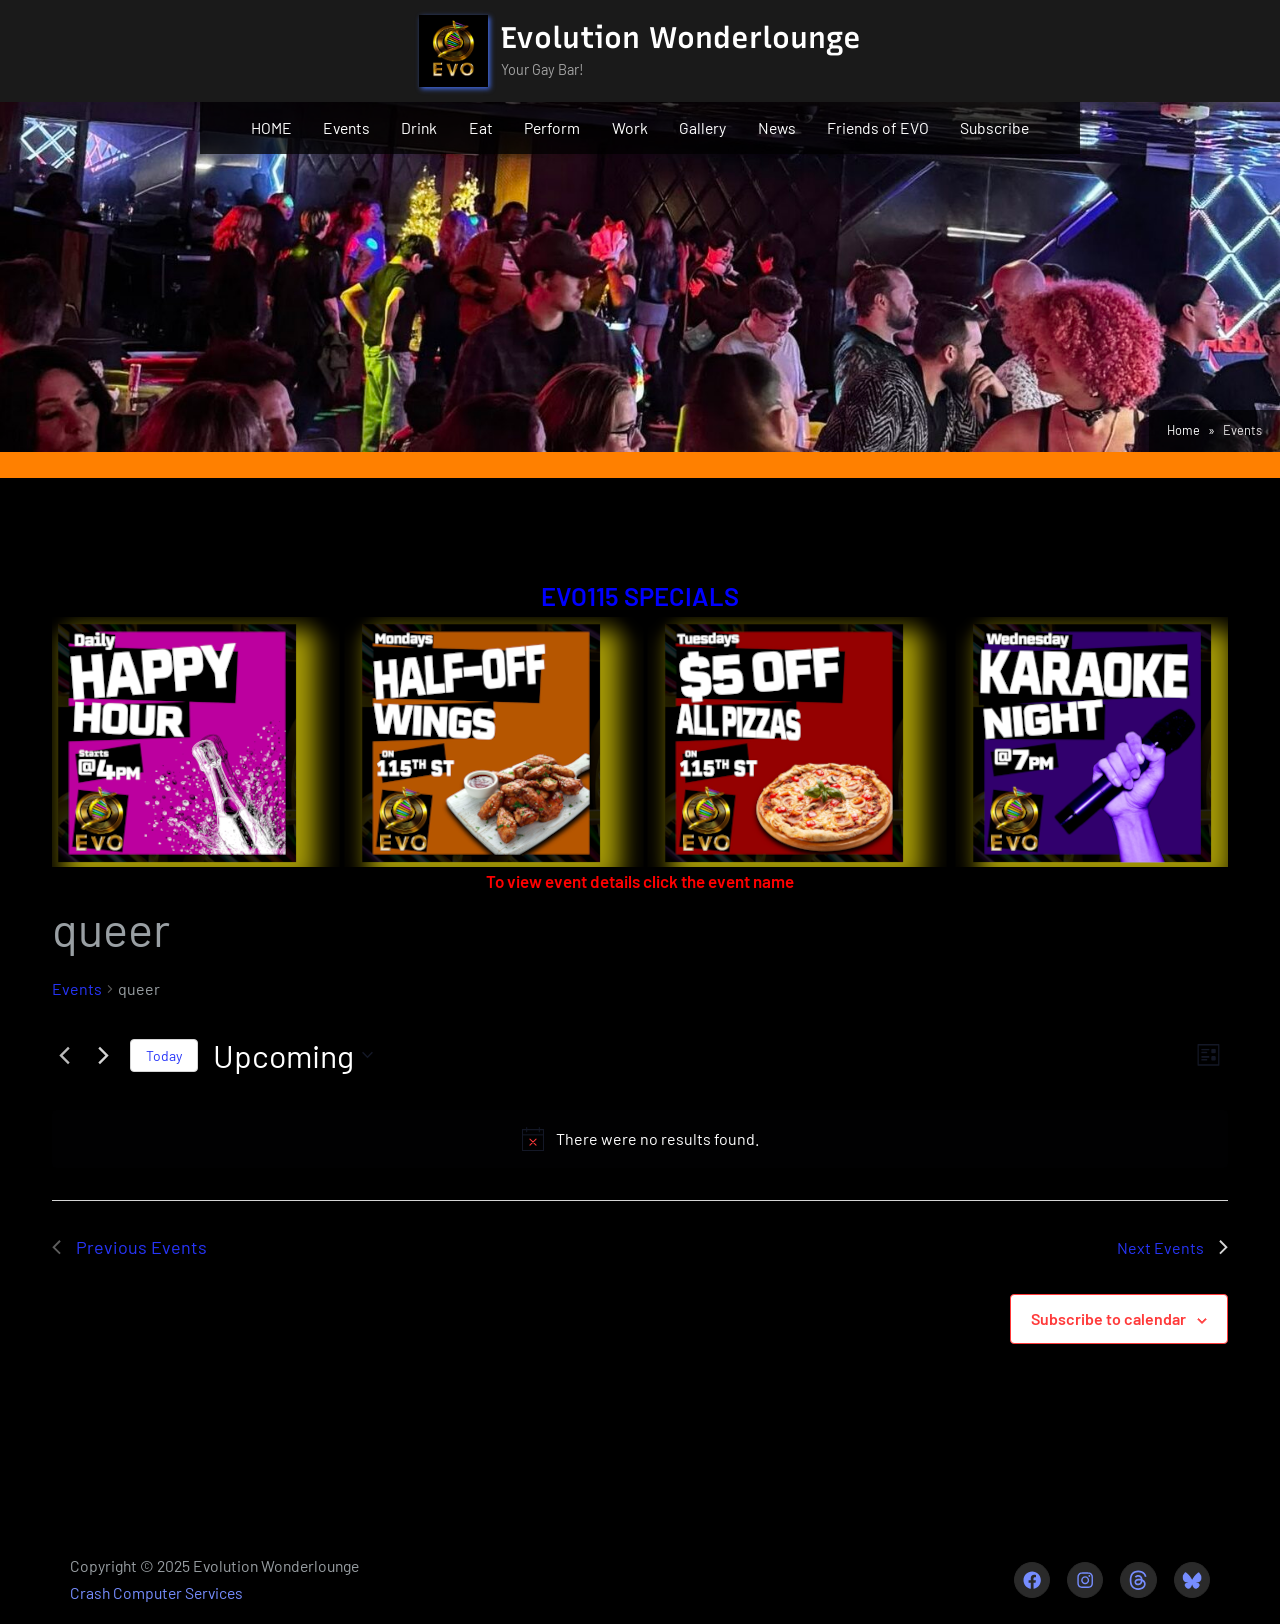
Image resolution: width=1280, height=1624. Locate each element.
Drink (419, 127)
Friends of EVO (878, 127)
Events (346, 127)
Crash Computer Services (156, 1592)
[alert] (640, 1139)
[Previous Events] (64, 1055)
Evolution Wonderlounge (681, 37)
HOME (271, 127)
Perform (552, 127)
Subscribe (994, 127)
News (777, 127)
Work (630, 127)
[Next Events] (103, 1055)
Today (164, 1055)
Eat (481, 127)
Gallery (702, 127)
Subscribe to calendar (1108, 1318)
